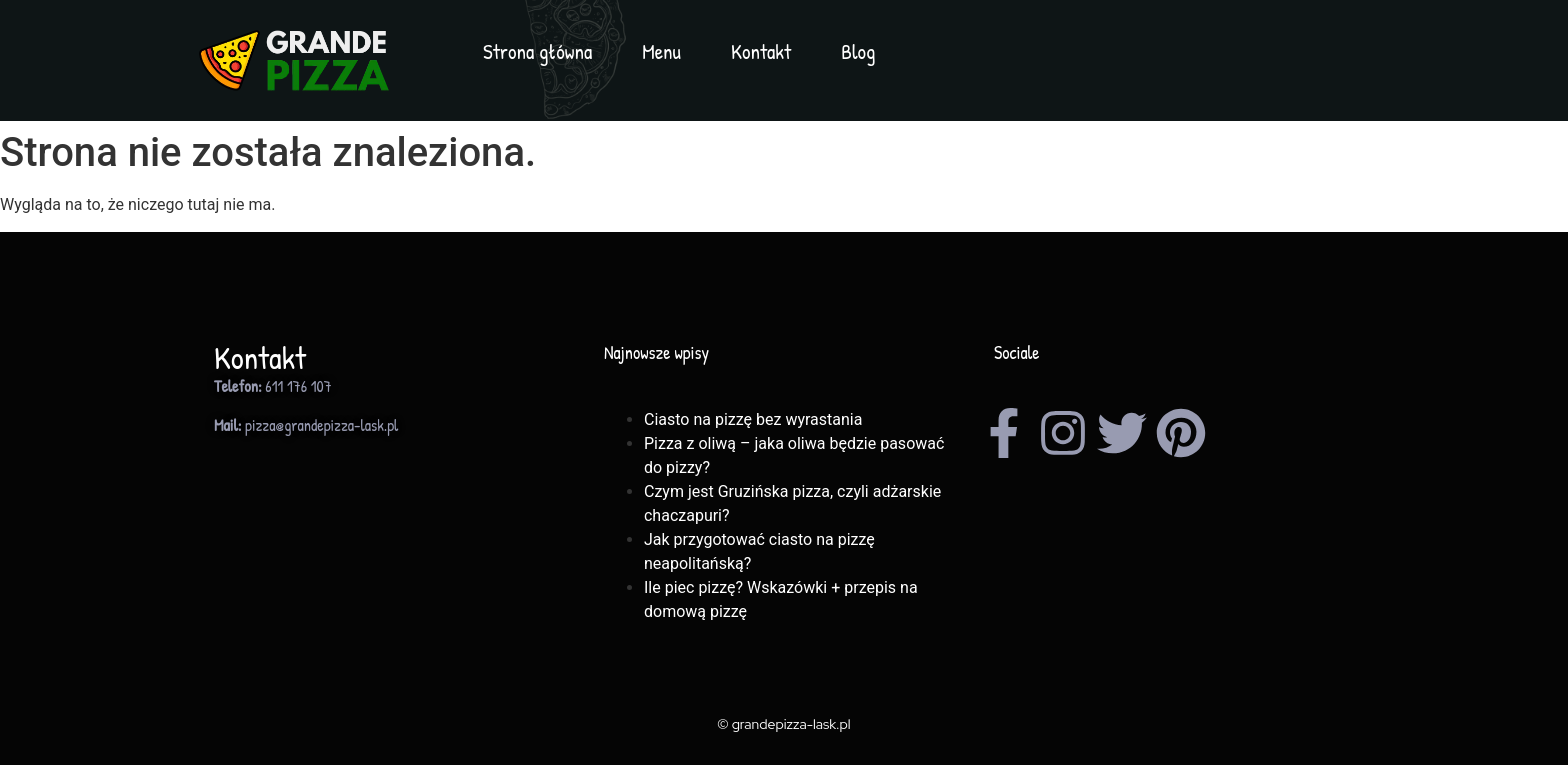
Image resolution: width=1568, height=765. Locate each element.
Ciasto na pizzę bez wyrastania (753, 419)
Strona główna (537, 51)
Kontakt (761, 51)
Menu (661, 51)
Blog (858, 51)
